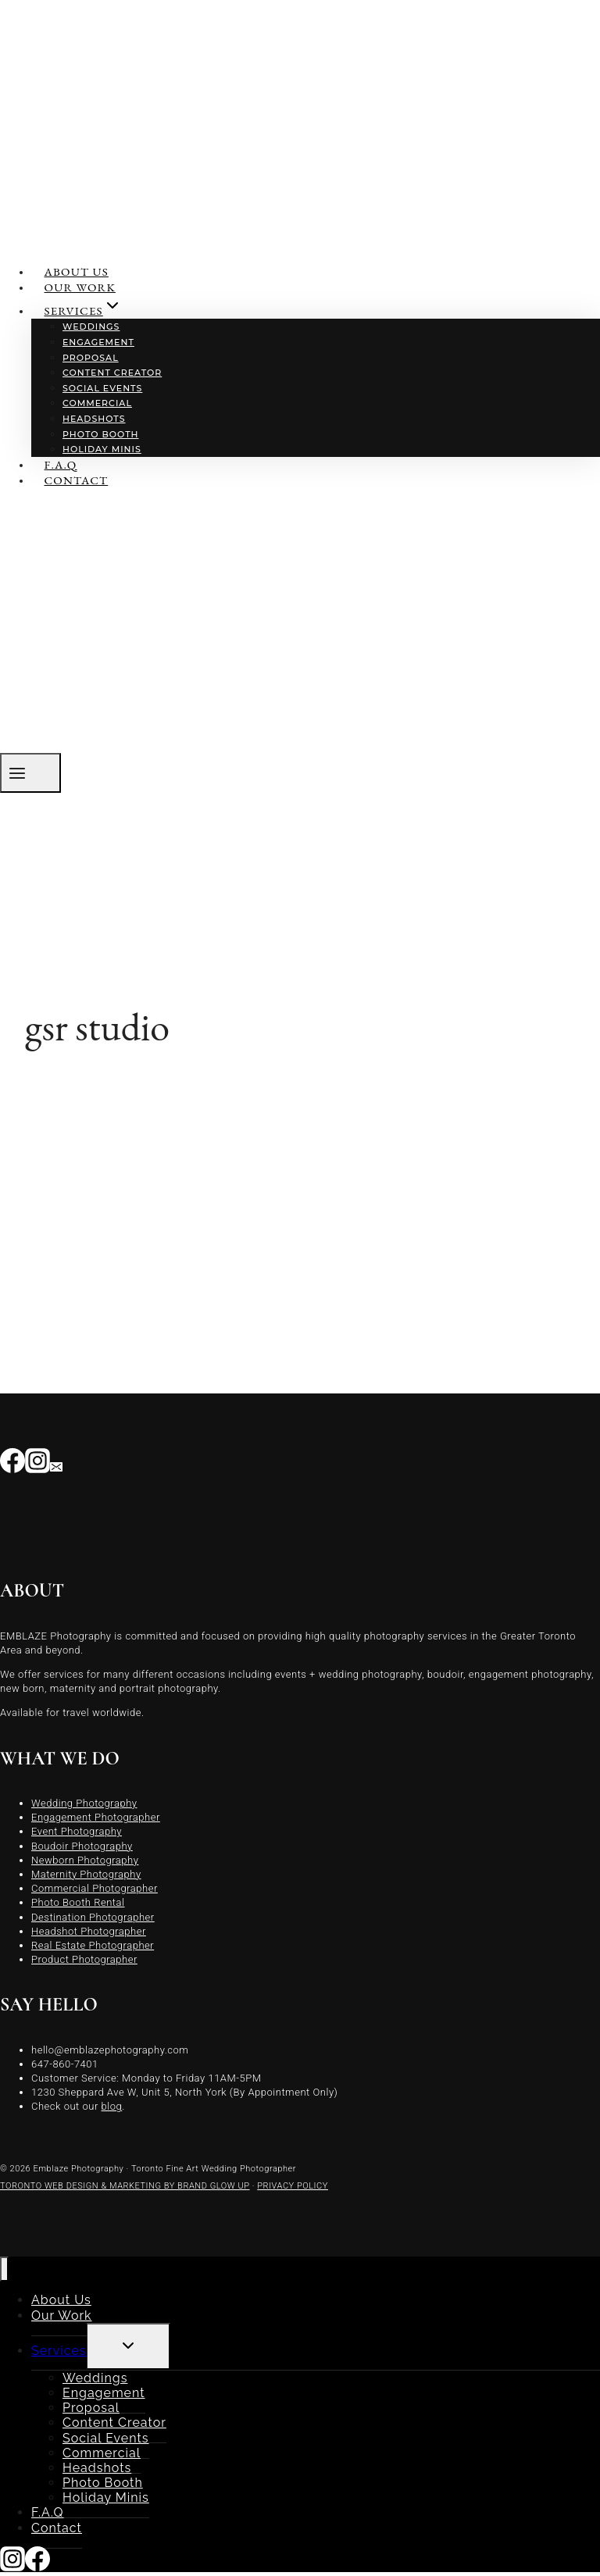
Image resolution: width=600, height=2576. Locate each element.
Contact (77, 480)
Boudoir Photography (82, 1846)
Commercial (97, 403)
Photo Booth (100, 434)
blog (112, 2106)
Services (59, 2350)
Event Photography (76, 1831)
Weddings (91, 326)
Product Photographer (84, 1959)
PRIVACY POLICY (292, 2186)
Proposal (90, 357)
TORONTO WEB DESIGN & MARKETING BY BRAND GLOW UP (125, 2186)
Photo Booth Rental (78, 1902)
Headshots (94, 418)
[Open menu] (30, 773)
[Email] (56, 1464)
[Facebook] (12, 1464)
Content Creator (112, 372)
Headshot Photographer (88, 1931)
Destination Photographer (93, 1917)
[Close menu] (4, 2269)
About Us (77, 271)
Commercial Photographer (94, 1888)
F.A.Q (61, 464)
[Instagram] (37, 1464)
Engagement (98, 342)
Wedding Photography (84, 1803)
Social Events (102, 388)
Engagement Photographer (95, 1817)
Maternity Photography (86, 1874)
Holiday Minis (101, 449)
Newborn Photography (84, 1860)
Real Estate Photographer (92, 1945)
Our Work (80, 287)
